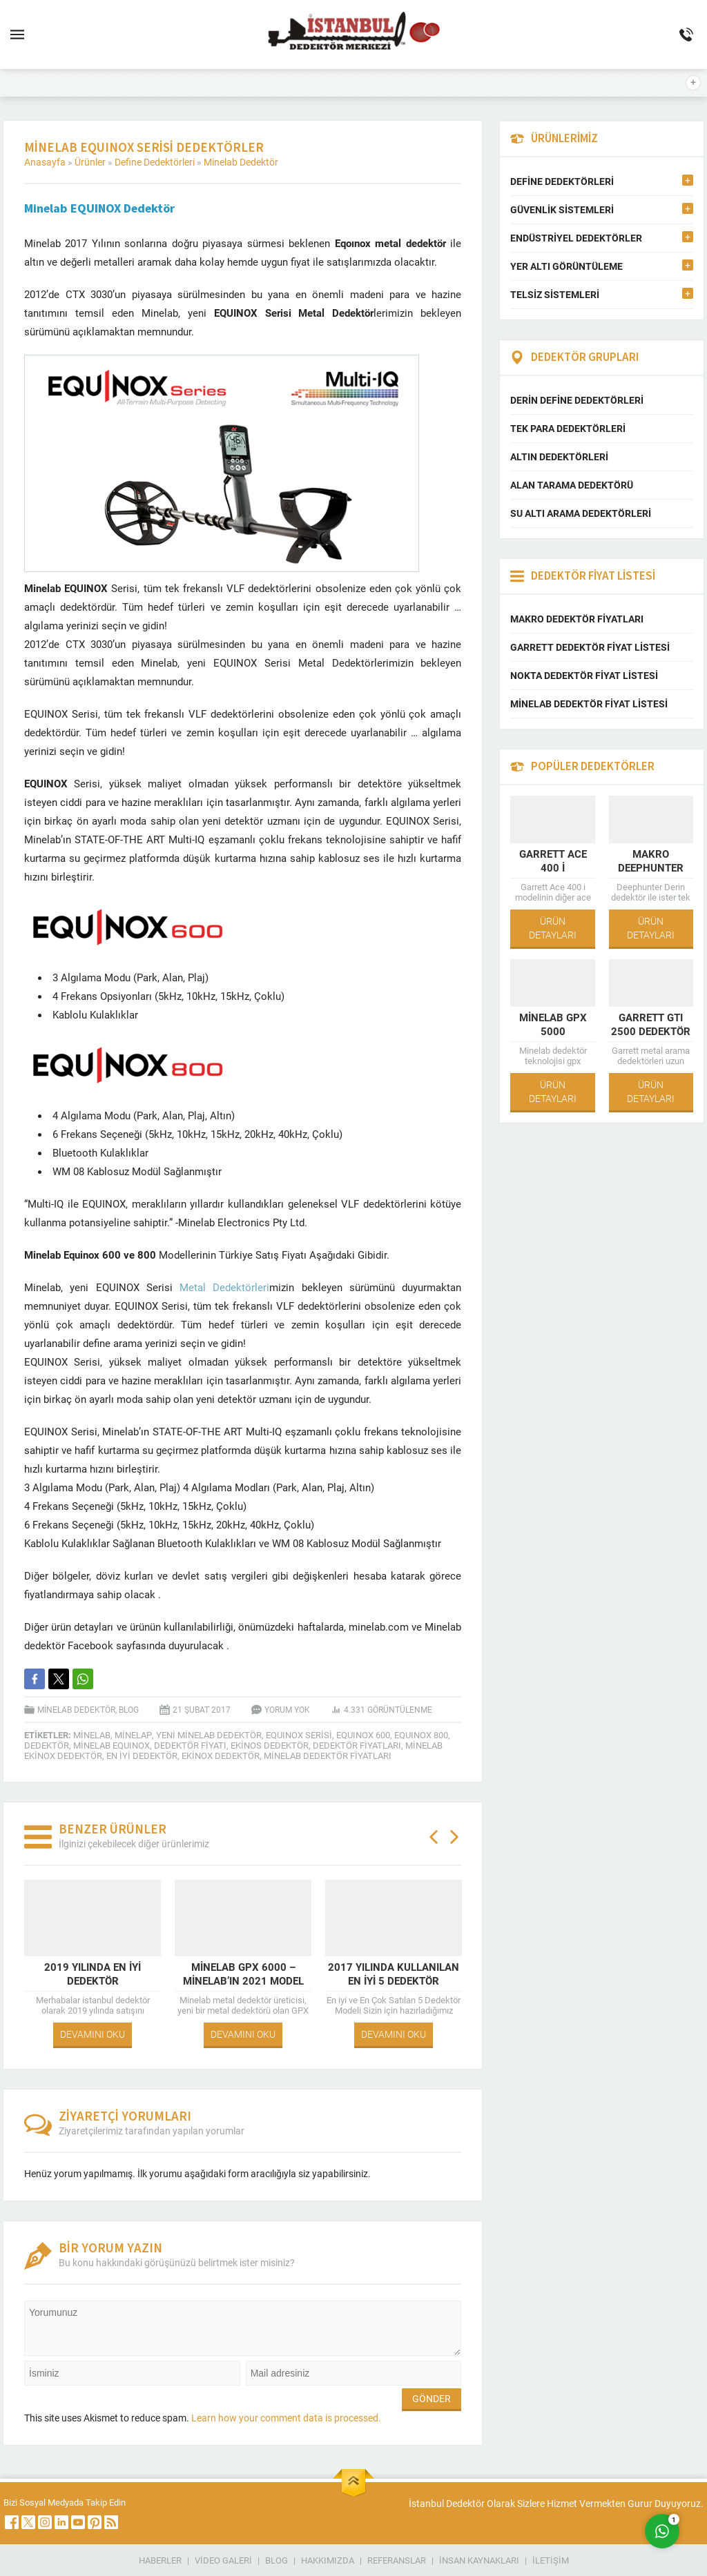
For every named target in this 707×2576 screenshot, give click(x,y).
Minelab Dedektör (241, 161)
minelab (91, 1735)
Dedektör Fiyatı (190, 1745)
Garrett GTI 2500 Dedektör (650, 1024)
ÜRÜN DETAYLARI (553, 927)
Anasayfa (45, 161)
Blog (129, 1709)
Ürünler (90, 161)
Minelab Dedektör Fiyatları (327, 1755)
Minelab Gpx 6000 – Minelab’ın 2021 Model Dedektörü (243, 1980)
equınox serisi (299, 1735)
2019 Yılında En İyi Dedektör (92, 1973)
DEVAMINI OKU (92, 2034)
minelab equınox (111, 1745)
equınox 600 (363, 1735)
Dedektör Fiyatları (357, 1745)
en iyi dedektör (141, 1755)
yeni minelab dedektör (209, 1735)
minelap (133, 1735)
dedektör (46, 1745)
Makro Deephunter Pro (651, 867)
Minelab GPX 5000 (553, 1024)
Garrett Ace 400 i (553, 860)
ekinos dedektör (270, 1745)
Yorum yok (287, 1709)
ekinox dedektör (221, 1755)
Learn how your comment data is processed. (286, 2417)
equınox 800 (421, 1735)
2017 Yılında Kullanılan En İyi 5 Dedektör (393, 1973)
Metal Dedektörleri (221, 1287)
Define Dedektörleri (155, 161)
